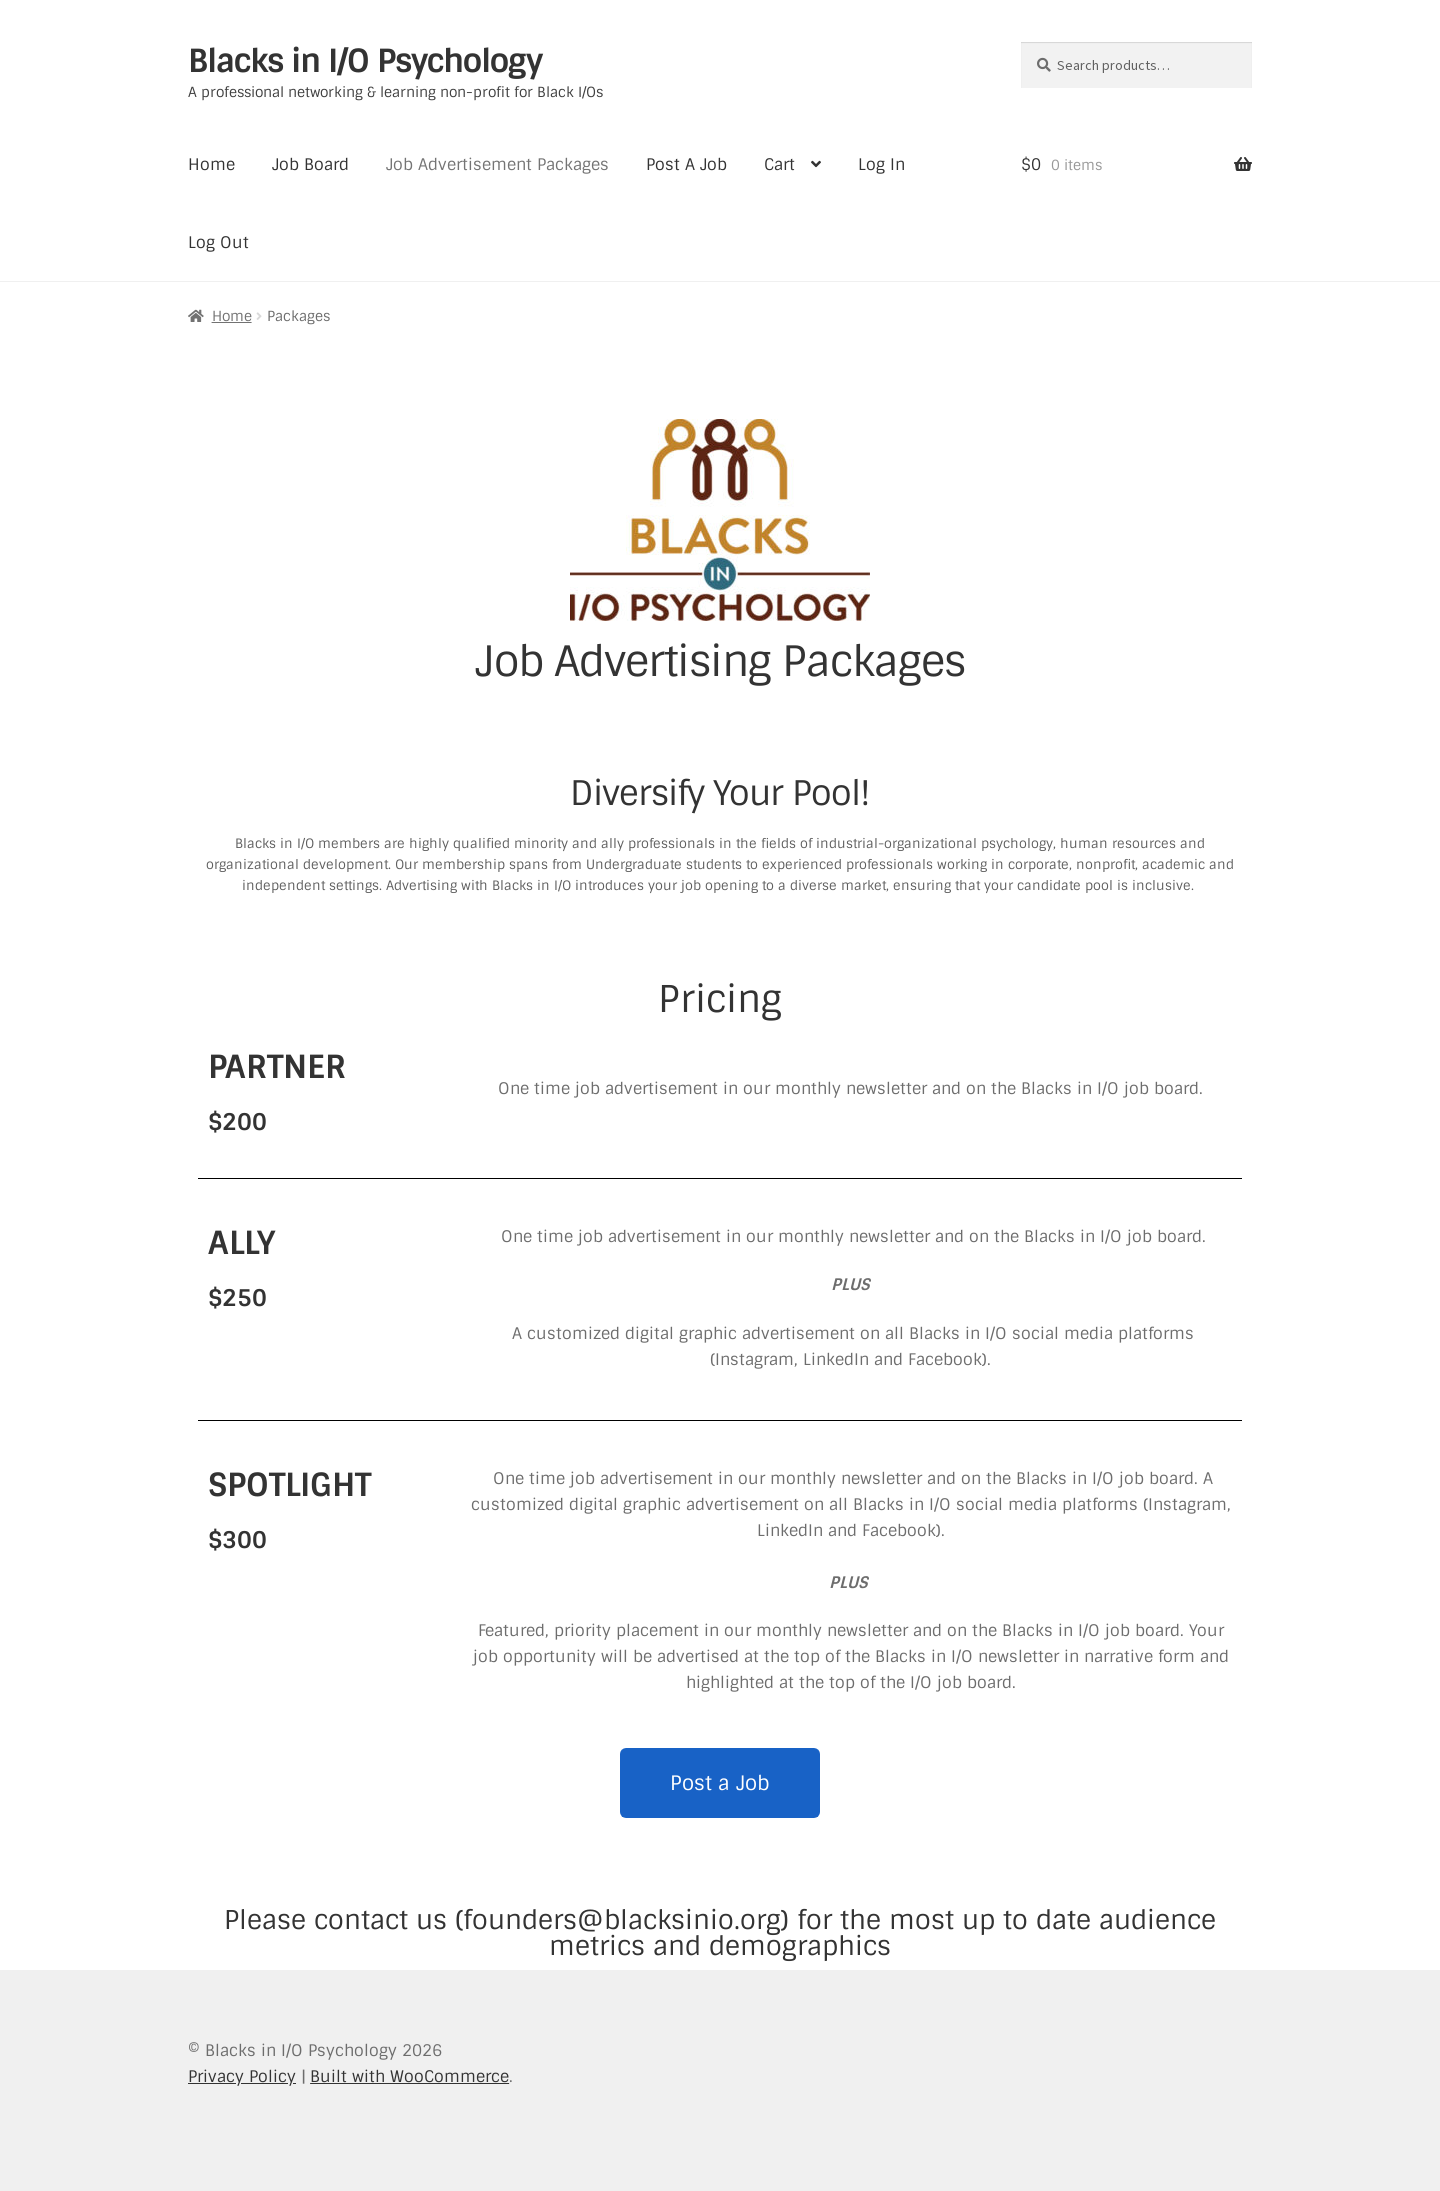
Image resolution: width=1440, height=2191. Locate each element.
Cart (779, 164)
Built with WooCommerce (409, 2076)
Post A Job (686, 164)
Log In (881, 164)
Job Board (310, 164)
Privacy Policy (242, 2076)
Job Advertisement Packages (497, 164)
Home (211, 164)
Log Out (218, 242)
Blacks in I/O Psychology (365, 61)
